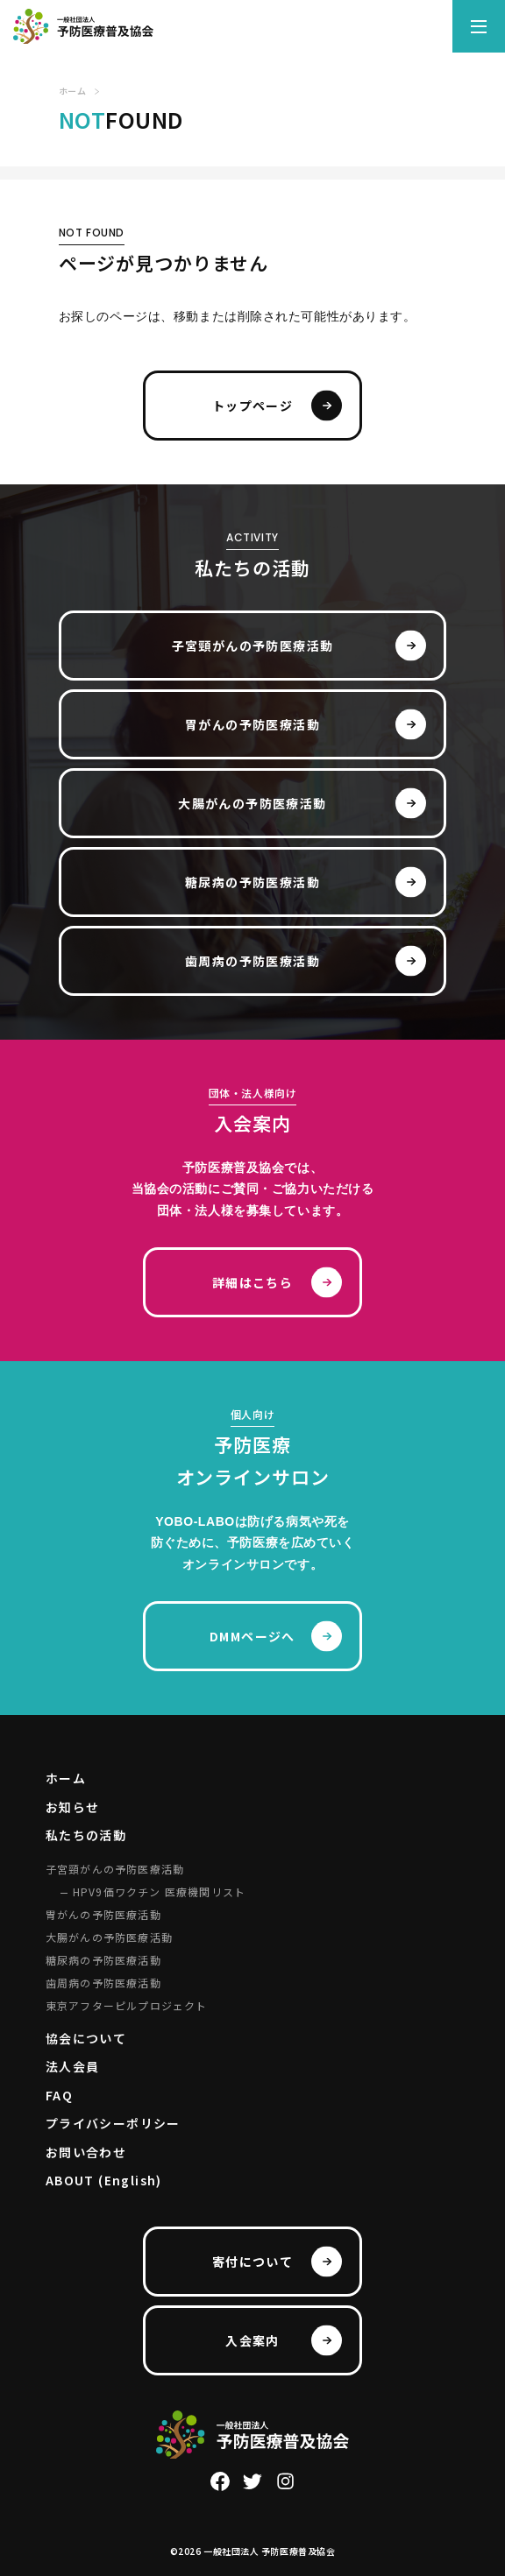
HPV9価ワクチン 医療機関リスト (159, 1891)
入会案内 (252, 2340)
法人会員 (73, 2066)
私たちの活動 (86, 1835)
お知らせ (73, 1807)
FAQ (59, 2095)
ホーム (66, 1778)
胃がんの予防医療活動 (252, 724)
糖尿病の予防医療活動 (252, 882)
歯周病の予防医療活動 (252, 961)
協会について (86, 2038)
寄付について (252, 2261)
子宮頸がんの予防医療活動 (253, 645)
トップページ (252, 405)
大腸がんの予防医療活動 (252, 803)
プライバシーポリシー (113, 2123)
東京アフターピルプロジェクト (127, 2005)
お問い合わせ (86, 2152)
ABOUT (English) (104, 2180)
